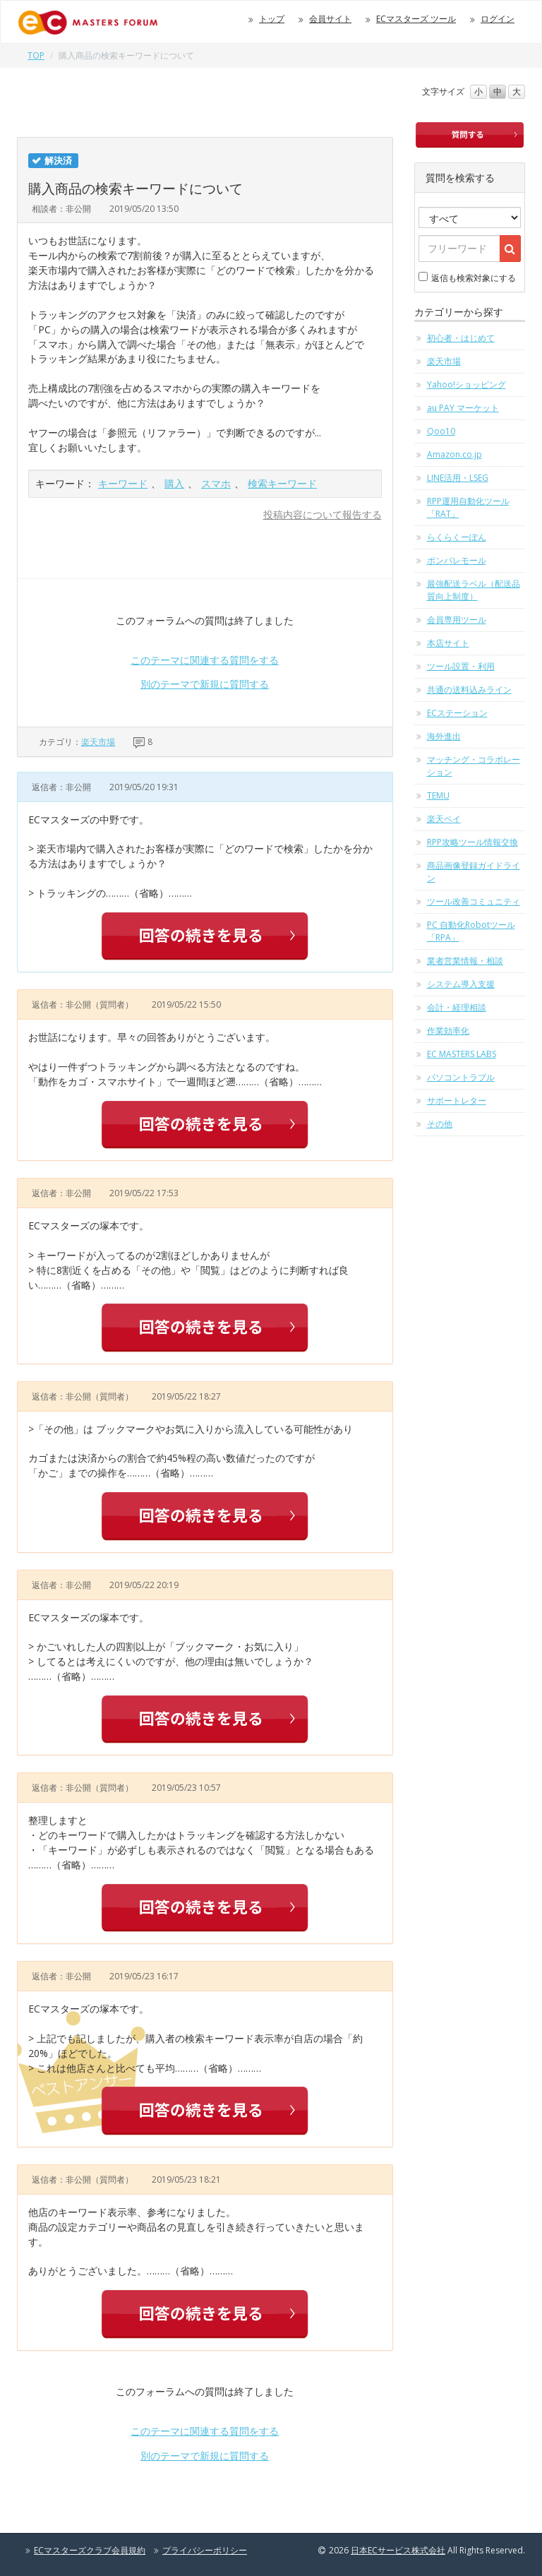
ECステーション (457, 713)
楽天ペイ (444, 819)
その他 (439, 1124)
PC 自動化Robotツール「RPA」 (471, 931)
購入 (174, 483)
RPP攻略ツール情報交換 (472, 842)
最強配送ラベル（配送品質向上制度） (473, 590)
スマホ (216, 483)
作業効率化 (448, 1031)
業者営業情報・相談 (465, 961)
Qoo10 (441, 431)
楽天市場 (98, 742)
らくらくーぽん (456, 537)
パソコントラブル (461, 1077)
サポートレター (456, 1101)
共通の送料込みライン (469, 690)
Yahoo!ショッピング (466, 384)
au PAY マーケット (463, 408)
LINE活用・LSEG (457, 478)
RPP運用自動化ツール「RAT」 (468, 507)
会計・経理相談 (456, 1007)
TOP (36, 55)
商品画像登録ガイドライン (473, 871)
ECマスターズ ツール (416, 19)
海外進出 (444, 736)
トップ (271, 19)
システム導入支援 (461, 984)
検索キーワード (282, 483)
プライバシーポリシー (204, 2550)
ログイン (497, 19)
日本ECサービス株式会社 (398, 2550)
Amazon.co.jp (454, 454)
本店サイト (448, 643)
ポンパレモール (456, 560)
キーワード (122, 483)
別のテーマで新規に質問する (204, 684)
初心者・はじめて (461, 338)
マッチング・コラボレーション (473, 765)
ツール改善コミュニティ (473, 901)
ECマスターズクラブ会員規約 (89, 2550)
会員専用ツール (456, 620)
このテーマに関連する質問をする (205, 660)
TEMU (438, 795)
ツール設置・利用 (461, 666)
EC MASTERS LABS (461, 1054)
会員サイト (330, 19)
